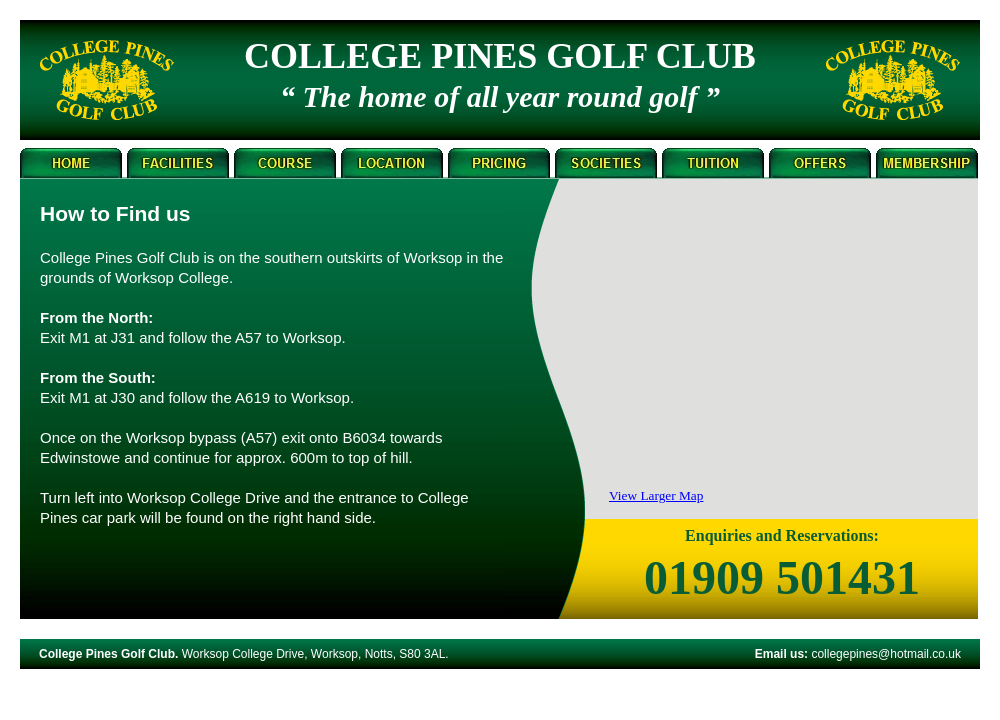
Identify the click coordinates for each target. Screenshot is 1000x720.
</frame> (779, 355)
